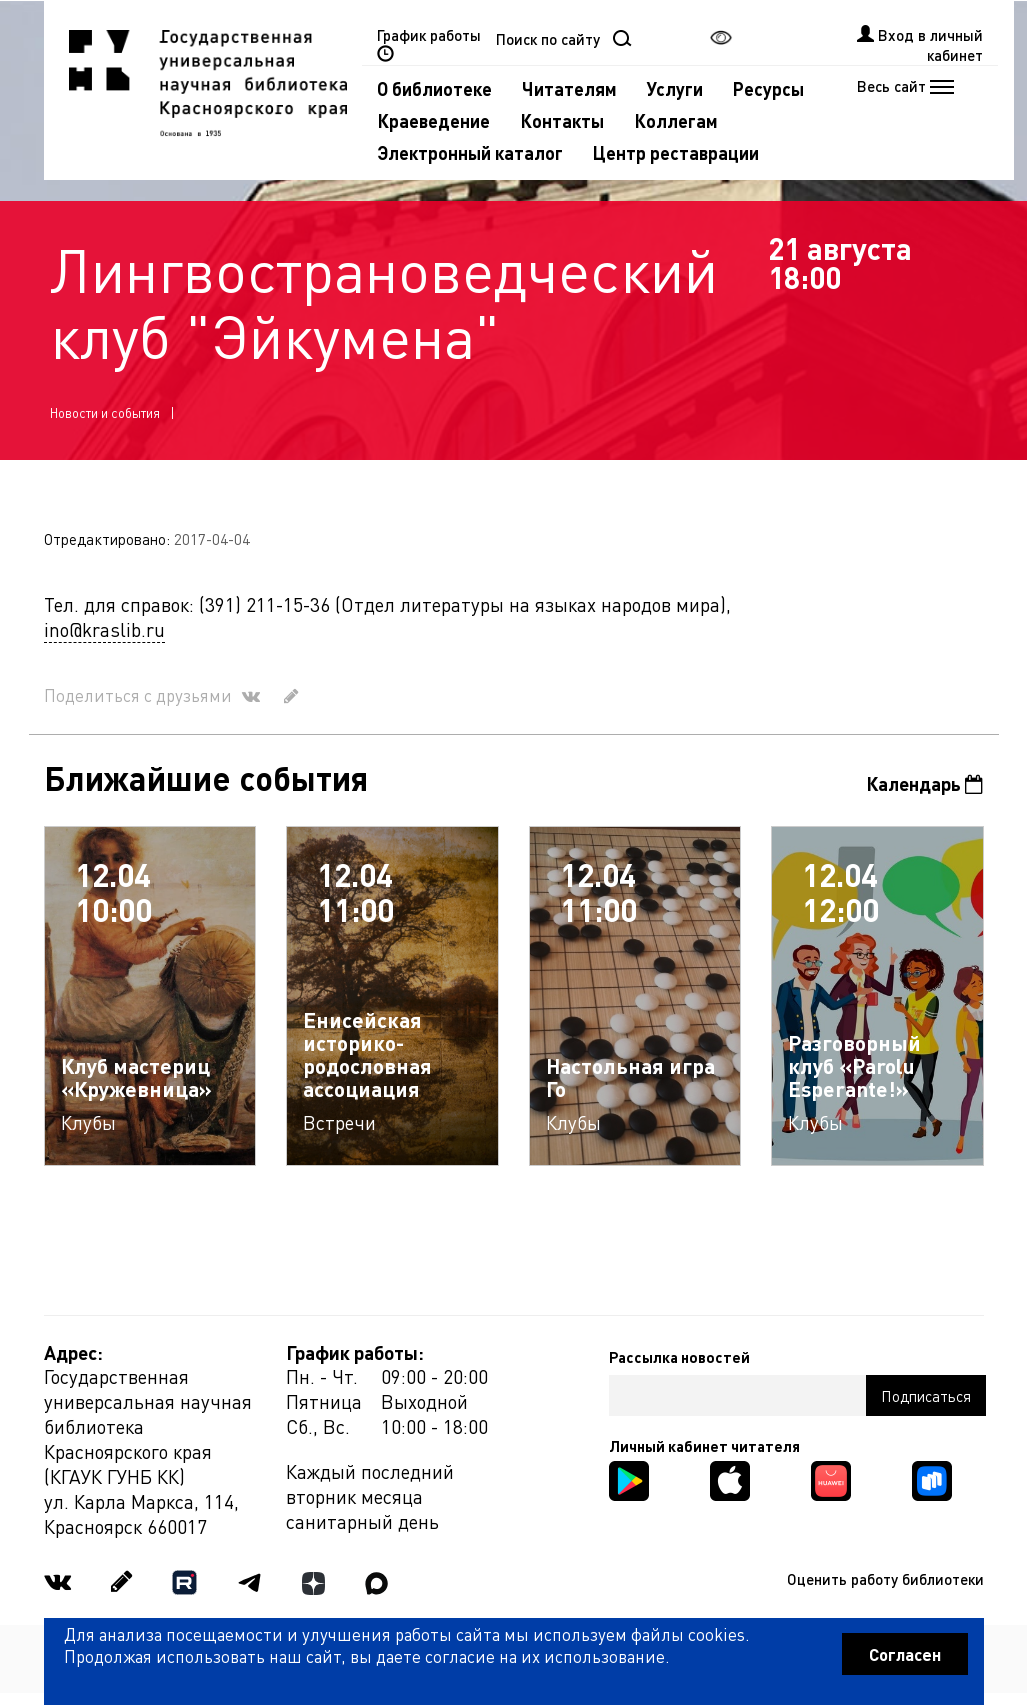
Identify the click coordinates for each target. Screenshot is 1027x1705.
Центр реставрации (676, 152)
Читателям (569, 88)
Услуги (675, 88)
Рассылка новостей (679, 1357)
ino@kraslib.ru (104, 629)
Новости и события (105, 412)
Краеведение (433, 120)
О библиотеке (434, 88)
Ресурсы (768, 88)
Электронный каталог (470, 152)
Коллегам (676, 120)
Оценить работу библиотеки (885, 1579)
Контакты (562, 120)
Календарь (924, 783)
